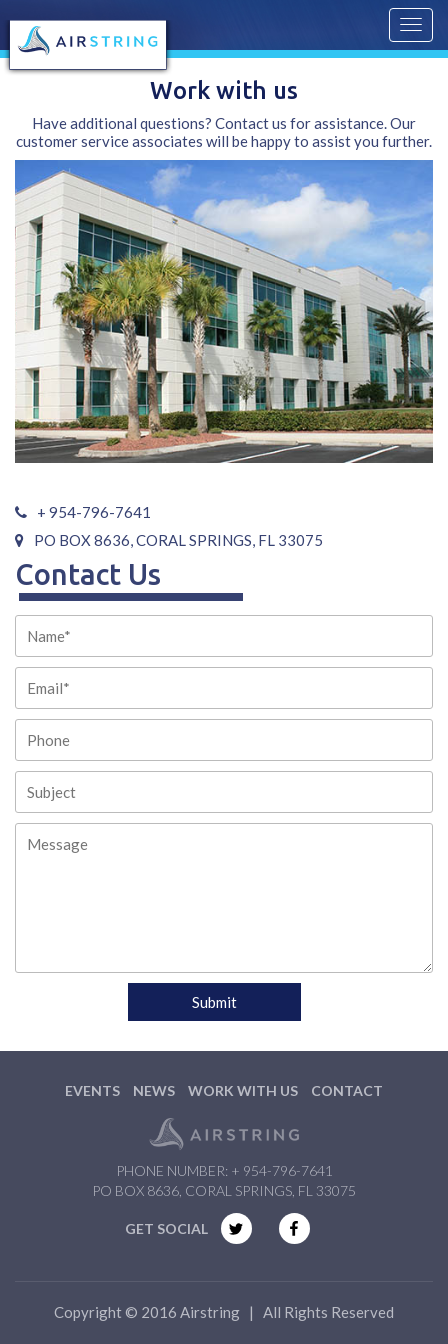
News (154, 1090)
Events (92, 1090)
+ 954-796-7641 (282, 1170)
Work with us (243, 1090)
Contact (347, 1090)
